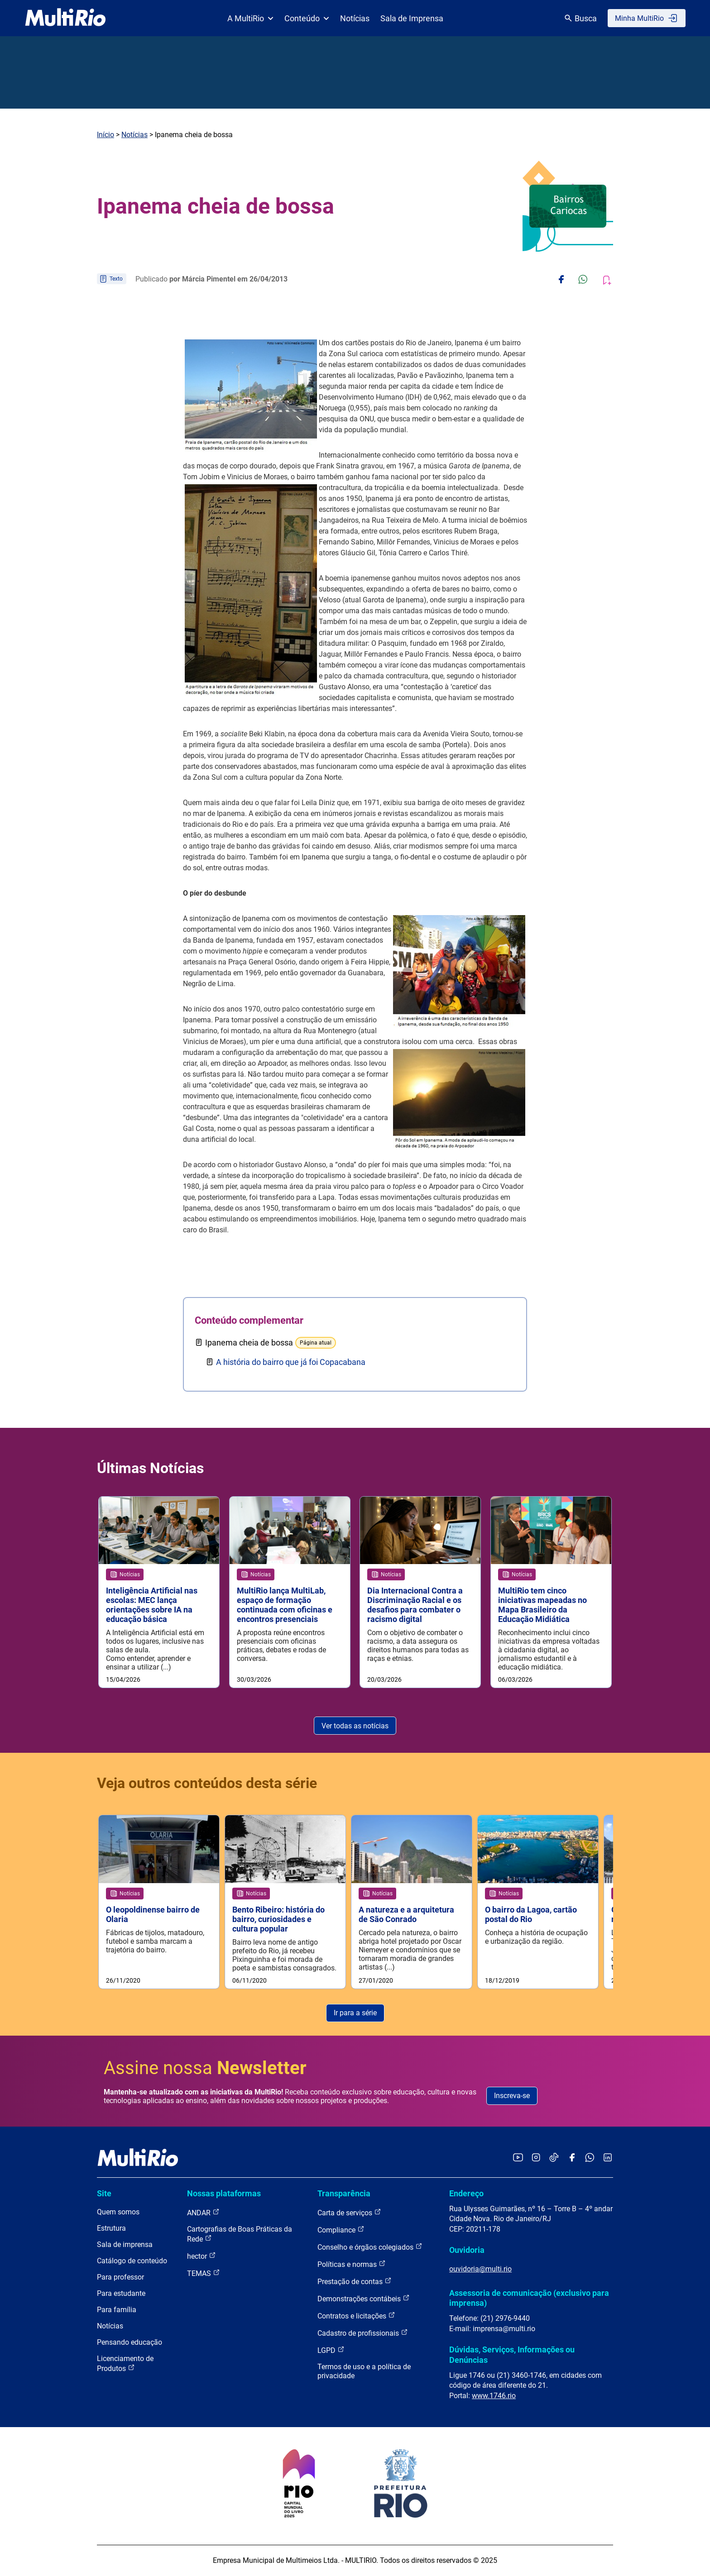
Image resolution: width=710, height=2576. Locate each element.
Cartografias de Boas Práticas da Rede (239, 2234)
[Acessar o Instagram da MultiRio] (536, 2158)
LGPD (331, 2350)
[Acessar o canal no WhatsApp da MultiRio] (589, 2158)
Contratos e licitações (356, 2316)
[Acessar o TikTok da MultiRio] (554, 2158)
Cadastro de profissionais (362, 2333)
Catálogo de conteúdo (132, 2261)
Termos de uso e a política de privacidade (364, 2371)
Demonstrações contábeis (363, 2299)
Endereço (466, 2194)
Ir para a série (355, 2013)
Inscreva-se (512, 2096)
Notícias (354, 18)
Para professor (120, 2277)
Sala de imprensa (125, 2245)
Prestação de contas (354, 2281)
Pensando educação (129, 2342)
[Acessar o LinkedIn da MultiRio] (607, 2158)
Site (104, 2194)
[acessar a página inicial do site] (65, 18)
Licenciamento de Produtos (125, 2364)
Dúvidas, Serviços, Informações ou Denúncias (512, 2355)
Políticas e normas (351, 2264)
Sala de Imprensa (411, 18)
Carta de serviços (349, 2213)
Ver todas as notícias (355, 1726)
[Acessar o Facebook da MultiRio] (571, 2158)
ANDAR (203, 2213)
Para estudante (121, 2294)
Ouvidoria (467, 2250)
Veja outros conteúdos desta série (207, 1783)
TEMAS (203, 2273)
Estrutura (111, 2228)
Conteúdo (306, 18)
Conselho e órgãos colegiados (369, 2247)
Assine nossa (205, 2068)
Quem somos (118, 2212)
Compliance (341, 2230)
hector (201, 2256)
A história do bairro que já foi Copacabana (290, 1362)
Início (105, 134)
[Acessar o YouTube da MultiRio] (518, 2158)
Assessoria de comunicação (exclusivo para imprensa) (529, 2298)
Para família (116, 2310)
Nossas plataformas (224, 2194)
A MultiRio (250, 18)
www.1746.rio (494, 2396)
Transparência (343, 2194)
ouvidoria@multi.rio (480, 2269)
